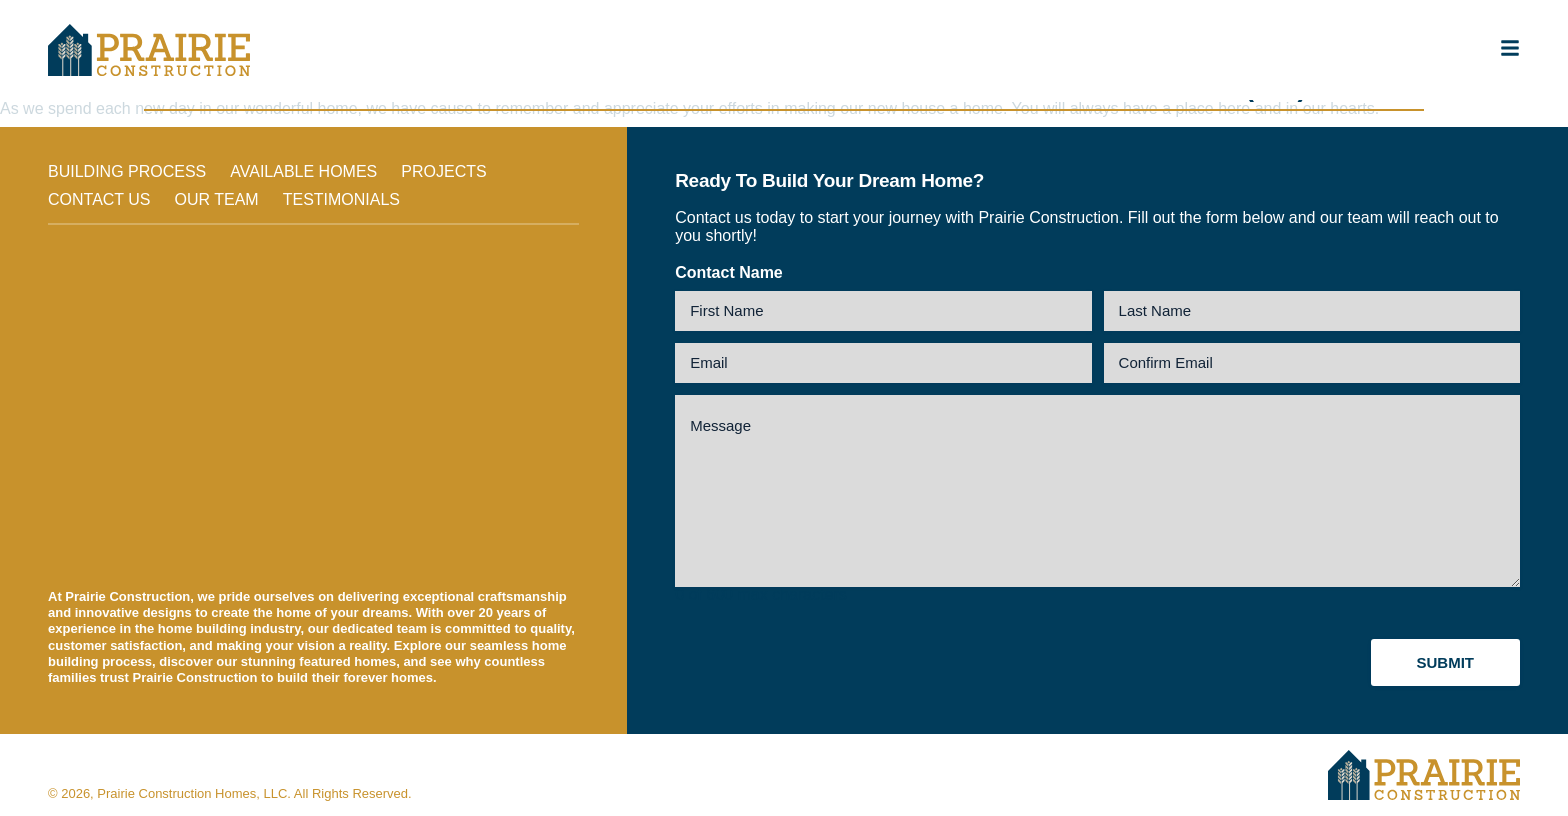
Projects (443, 171)
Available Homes (303, 171)
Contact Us (99, 199)
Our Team (217, 199)
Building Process (127, 171)
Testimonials (341, 199)
